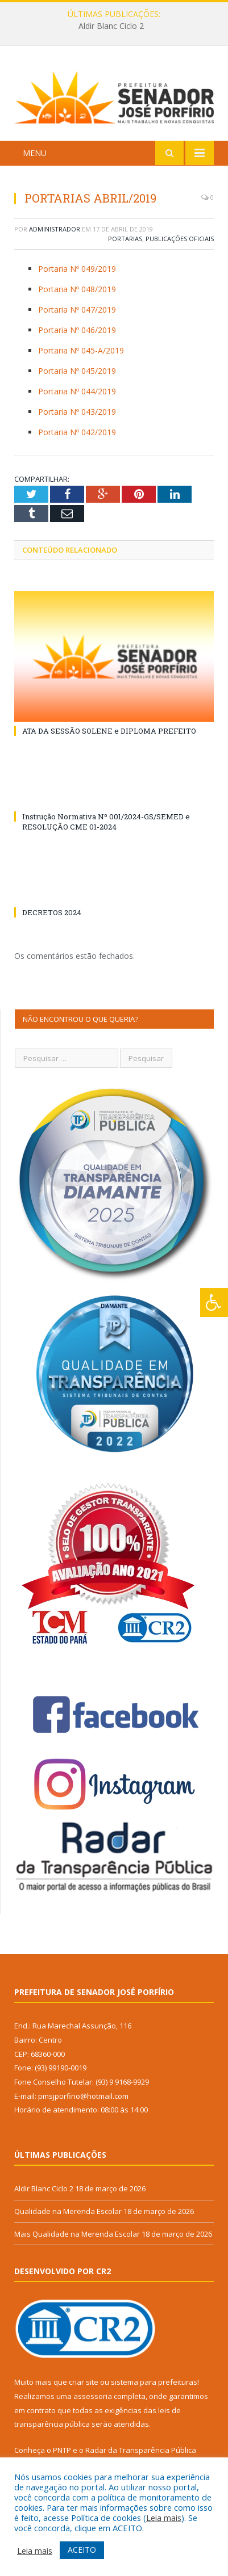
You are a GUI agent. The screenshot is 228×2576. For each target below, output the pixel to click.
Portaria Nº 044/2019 (77, 391)
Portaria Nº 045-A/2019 (81, 350)
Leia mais (163, 2517)
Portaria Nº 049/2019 (77, 268)
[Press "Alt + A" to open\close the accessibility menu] (214, 1302)
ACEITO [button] (82, 2549)
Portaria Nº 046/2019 (77, 330)
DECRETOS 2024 (51, 912)
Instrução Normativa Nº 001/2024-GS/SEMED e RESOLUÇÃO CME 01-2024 (106, 821)
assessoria (92, 2396)
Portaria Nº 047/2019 (77, 309)
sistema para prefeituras (154, 2382)
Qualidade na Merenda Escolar (68, 2211)
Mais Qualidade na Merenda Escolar (77, 2234)
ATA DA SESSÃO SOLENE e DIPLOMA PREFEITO (109, 731)
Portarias (125, 238)
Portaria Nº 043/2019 (77, 411)
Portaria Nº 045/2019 (77, 370)
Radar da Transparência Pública (140, 2450)
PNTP (62, 2450)
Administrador (54, 229)
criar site (83, 2382)
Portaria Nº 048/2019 (77, 289)
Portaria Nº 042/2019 (77, 432)
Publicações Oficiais (180, 238)
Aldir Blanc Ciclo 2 (111, 26)
